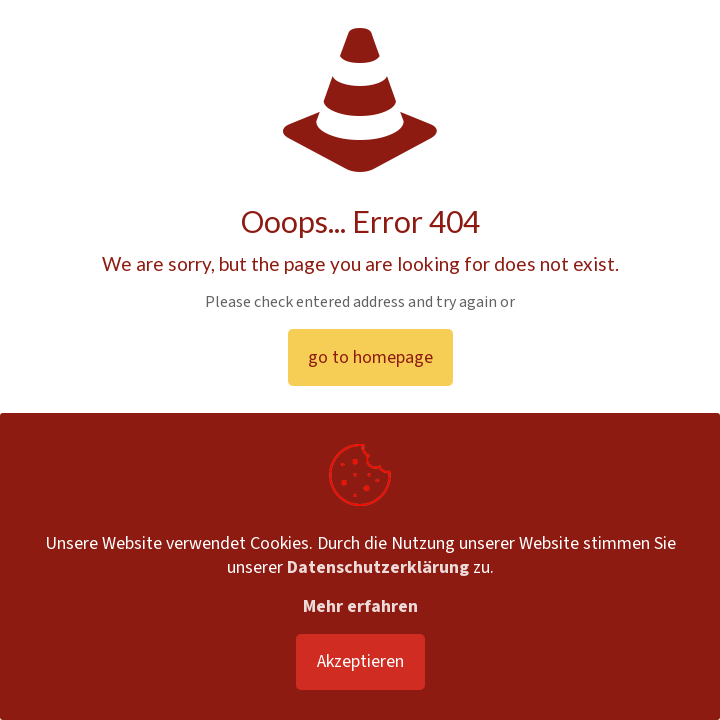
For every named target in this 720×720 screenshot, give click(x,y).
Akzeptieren (360, 661)
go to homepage (370, 357)
